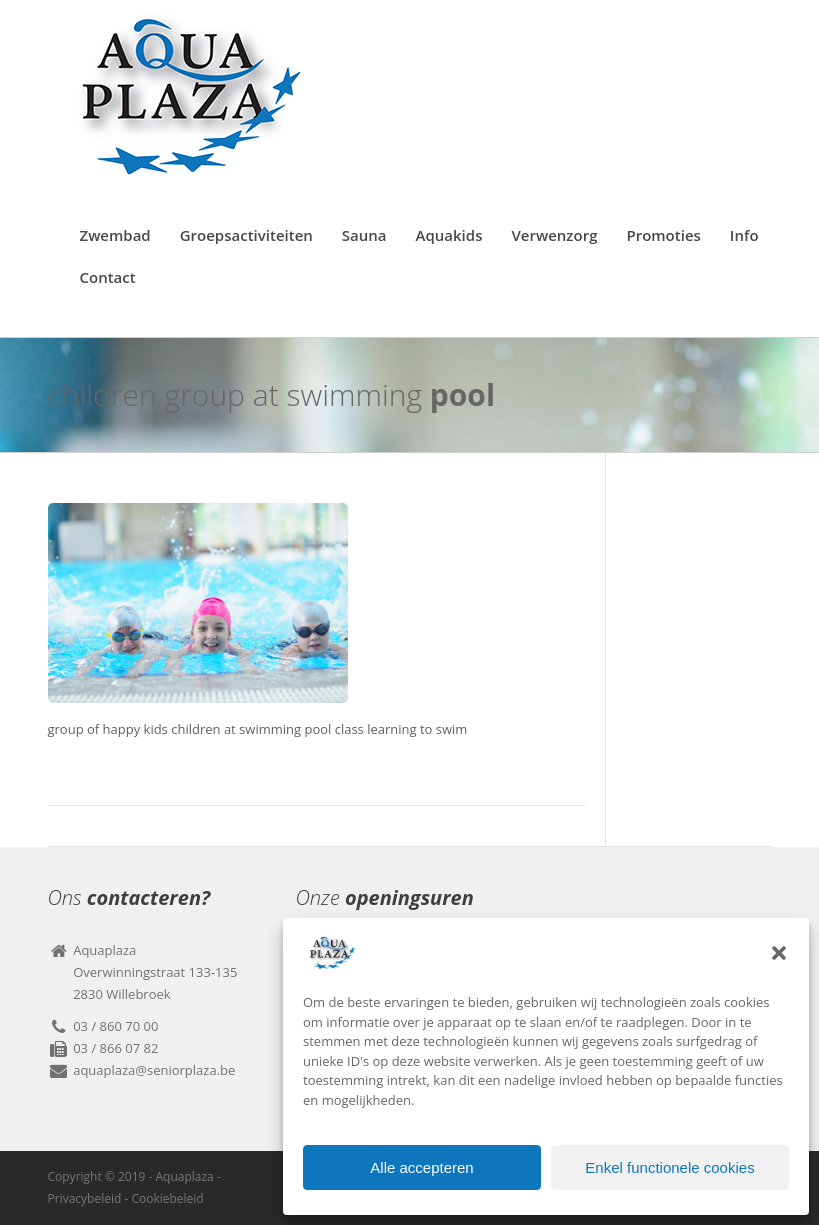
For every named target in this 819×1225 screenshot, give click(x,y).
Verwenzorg (554, 235)
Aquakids (449, 235)
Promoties (663, 235)
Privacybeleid (85, 1198)
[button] (779, 953)
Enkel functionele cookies (669, 1167)
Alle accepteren (421, 1167)
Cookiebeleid (167, 1198)
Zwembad (115, 235)
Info (744, 235)
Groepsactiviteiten (246, 235)
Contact (108, 277)
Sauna (364, 235)
